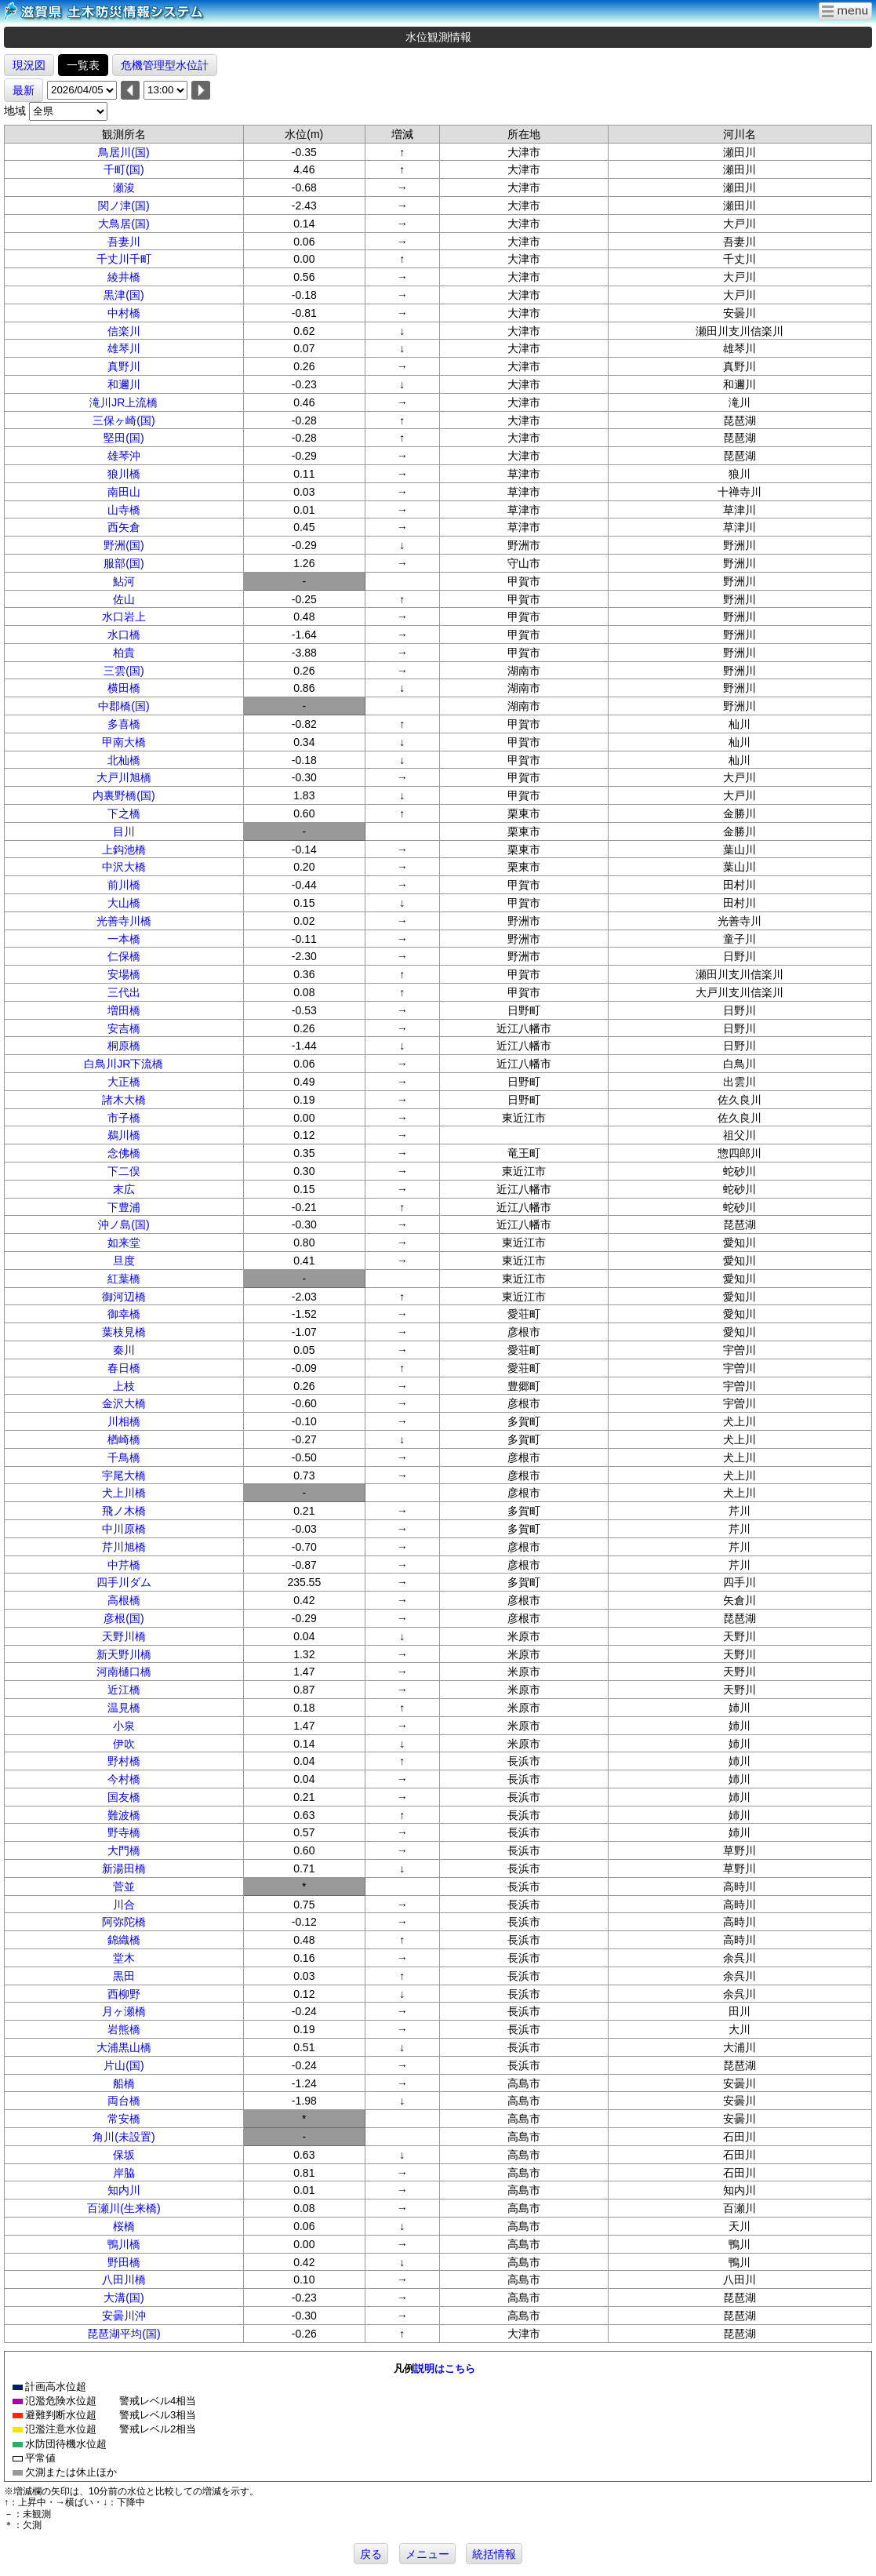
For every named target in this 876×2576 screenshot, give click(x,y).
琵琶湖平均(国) (123, 2333)
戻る (371, 2554)
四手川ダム (123, 1582)
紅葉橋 (123, 1278)
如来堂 (123, 1242)
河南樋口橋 (123, 1671)
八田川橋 (124, 2279)
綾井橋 (123, 277)
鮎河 (124, 581)
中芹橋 (123, 1565)
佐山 (124, 599)
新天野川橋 (123, 1654)
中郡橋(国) (123, 706)
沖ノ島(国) (123, 1224)
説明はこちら (444, 2368)
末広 (124, 1189)
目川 (124, 831)
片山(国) (124, 2065)
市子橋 (123, 1118)
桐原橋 (123, 1045)
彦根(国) (124, 1618)
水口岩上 (124, 616)
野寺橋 (123, 1832)
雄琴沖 (123, 455)
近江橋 (123, 1689)
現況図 (29, 65)
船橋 (124, 2083)
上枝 (124, 1386)
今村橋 (123, 1779)
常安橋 (123, 2118)
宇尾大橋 (124, 1475)
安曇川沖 (124, 2315)
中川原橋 (124, 1529)
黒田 (124, 1976)
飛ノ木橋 (124, 1510)
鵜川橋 (123, 1135)
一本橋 (123, 939)
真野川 (123, 366)
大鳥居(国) (123, 223)
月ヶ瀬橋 (124, 2011)
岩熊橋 (123, 2029)
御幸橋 (123, 1314)
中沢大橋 (124, 866)
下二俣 (123, 1171)
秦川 (124, 1350)
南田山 (123, 492)
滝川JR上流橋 (123, 402)
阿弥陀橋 (124, 1922)
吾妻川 (123, 241)
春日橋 (123, 1368)
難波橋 (123, 1815)
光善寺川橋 (123, 921)
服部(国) (124, 563)
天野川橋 (124, 1636)
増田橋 (123, 1010)
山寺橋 (123, 510)
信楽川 (123, 331)
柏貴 (124, 652)
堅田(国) (124, 437)
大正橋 (123, 1081)
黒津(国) (124, 295)
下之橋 (123, 813)
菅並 (124, 1886)
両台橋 (123, 2100)
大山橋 (123, 903)
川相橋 (123, 1421)
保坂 (124, 2154)
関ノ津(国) (123, 205)
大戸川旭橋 (123, 777)
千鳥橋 (123, 1457)
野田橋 (123, 2262)
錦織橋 (123, 1940)
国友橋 (123, 1797)
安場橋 (123, 974)
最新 (24, 90)
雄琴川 (123, 348)
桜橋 (124, 2226)
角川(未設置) (123, 2136)
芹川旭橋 (124, 1547)
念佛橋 (123, 1153)
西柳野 (123, 1994)
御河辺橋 (124, 1296)
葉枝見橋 (124, 1332)
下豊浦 (123, 1207)
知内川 (123, 2190)
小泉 (124, 1725)
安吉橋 (123, 1028)
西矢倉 (123, 527)
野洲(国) (124, 545)
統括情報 (494, 2554)
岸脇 (124, 2173)
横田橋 (123, 688)
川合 (124, 1904)
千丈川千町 (123, 259)
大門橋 (123, 1850)
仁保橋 (123, 956)
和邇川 (123, 384)
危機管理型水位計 (165, 65)
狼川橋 (123, 474)
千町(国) (124, 169)
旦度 (124, 1260)
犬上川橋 (124, 1492)
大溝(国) (124, 2297)
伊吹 (124, 1743)
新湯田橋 (124, 1868)
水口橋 (123, 634)
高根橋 (123, 1600)
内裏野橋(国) (123, 795)
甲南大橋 (124, 742)
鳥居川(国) (123, 152)
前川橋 (123, 885)
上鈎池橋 (124, 849)
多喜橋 (123, 724)
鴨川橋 (123, 2244)
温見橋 (123, 1707)
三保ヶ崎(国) (123, 420)
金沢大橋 (124, 1403)
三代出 (123, 992)
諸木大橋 (124, 1099)
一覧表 (83, 65)
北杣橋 (123, 760)
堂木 (124, 1958)
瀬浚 (124, 187)
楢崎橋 (123, 1439)
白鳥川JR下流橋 (123, 1063)
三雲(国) (124, 670)
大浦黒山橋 (123, 2047)
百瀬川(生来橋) (123, 2208)
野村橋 (123, 1761)
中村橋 (123, 313)
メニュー (427, 2554)
